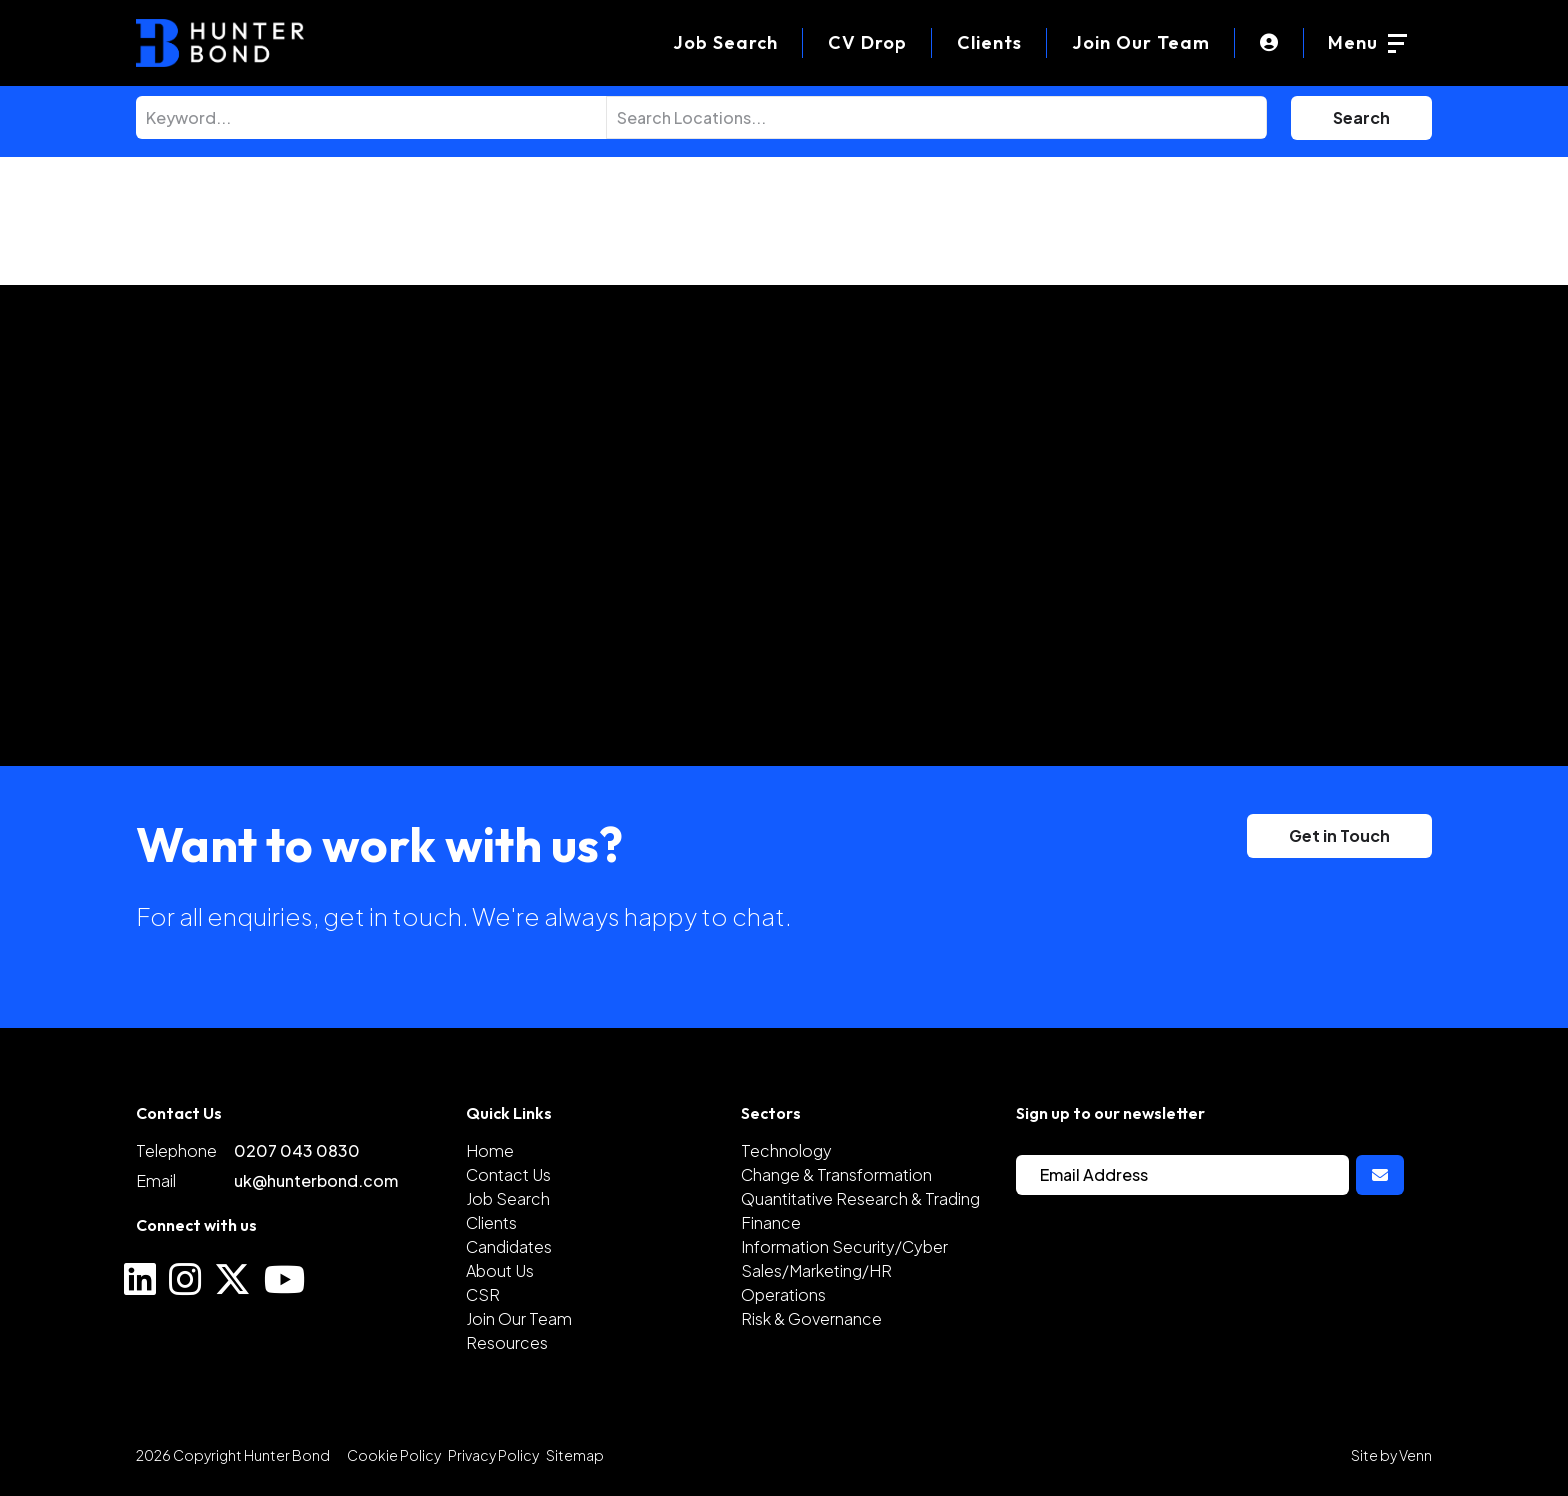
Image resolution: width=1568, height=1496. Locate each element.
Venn (1415, 1455)
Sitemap (575, 1455)
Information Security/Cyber (844, 1246)
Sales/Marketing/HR (816, 1270)
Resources (507, 1342)
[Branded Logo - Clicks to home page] (220, 43)
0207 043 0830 (297, 1150)
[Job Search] (725, 42)
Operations (783, 1294)
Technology (786, 1150)
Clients (989, 42)
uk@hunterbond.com (316, 1180)
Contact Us (508, 1174)
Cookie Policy (394, 1455)
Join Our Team (1141, 42)
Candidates (509, 1246)
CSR (483, 1294)
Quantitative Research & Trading (860, 1198)
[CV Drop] (867, 42)
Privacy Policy (493, 1455)
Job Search (508, 1198)
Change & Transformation (836, 1174)
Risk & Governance (811, 1318)
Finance (771, 1222)
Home (490, 1150)
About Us (500, 1270)
